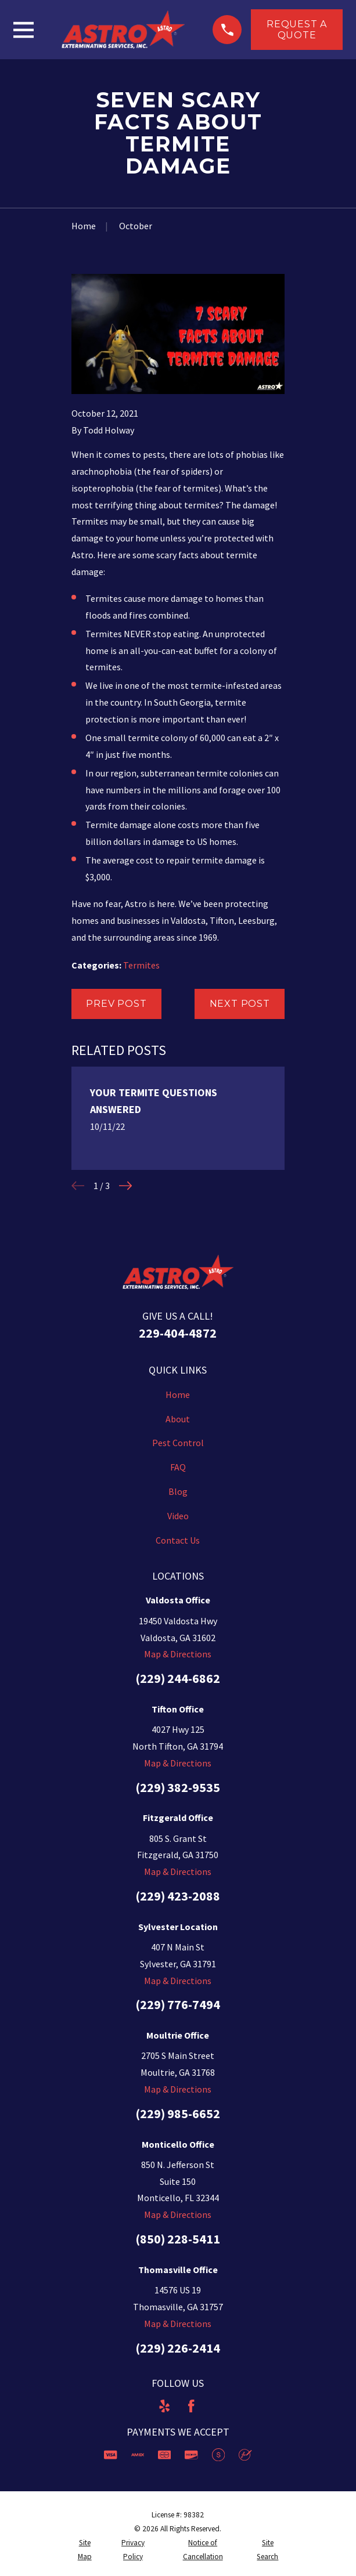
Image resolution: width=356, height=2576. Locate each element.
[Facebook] (191, 2406)
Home (178, 1394)
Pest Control (178, 1442)
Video (178, 1516)
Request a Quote (297, 30)
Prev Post (116, 1003)
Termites (141, 965)
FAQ (178, 1467)
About (178, 1419)
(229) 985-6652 (177, 2113)
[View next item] (125, 1185)
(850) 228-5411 (177, 2239)
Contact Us (178, 1540)
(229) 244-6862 (177, 1678)
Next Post (240, 1003)
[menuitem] (84, 2550)
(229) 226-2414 (177, 2348)
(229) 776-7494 (177, 2004)
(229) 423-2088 (177, 1896)
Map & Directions (177, 1654)
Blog (178, 1491)
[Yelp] (164, 2406)
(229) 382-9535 (177, 1787)
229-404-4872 (178, 1333)
